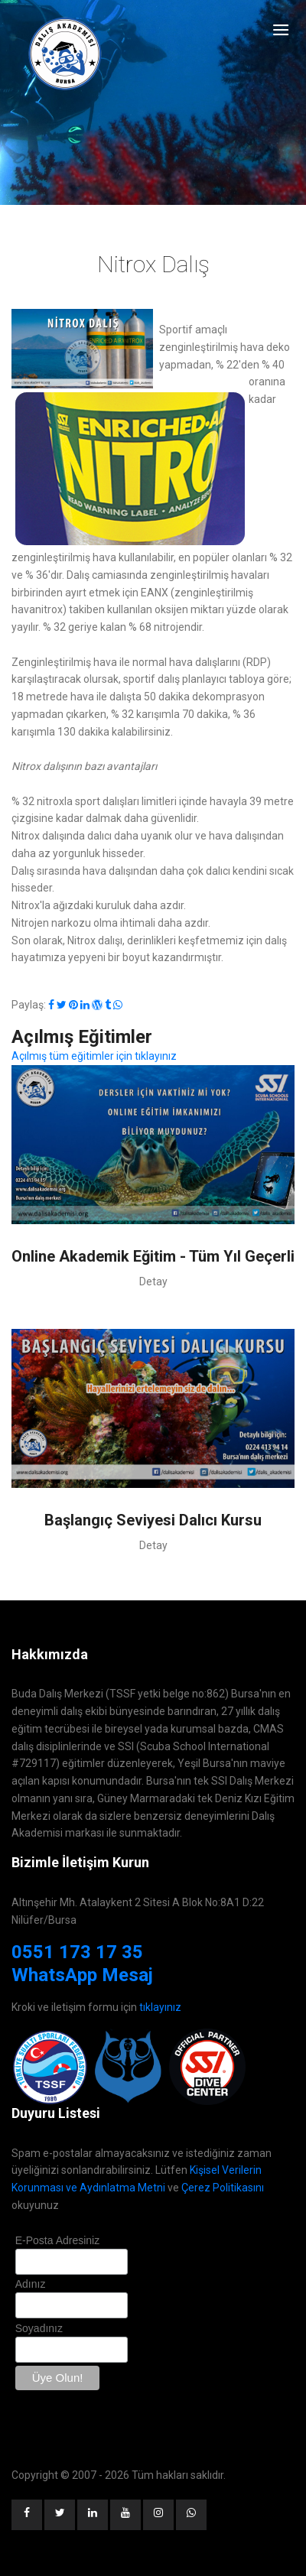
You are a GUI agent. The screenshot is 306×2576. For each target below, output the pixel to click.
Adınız (30, 2284)
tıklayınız (160, 2007)
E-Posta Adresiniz (57, 2240)
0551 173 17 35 (77, 1952)
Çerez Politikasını (222, 2187)
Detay (153, 1281)
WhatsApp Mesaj (82, 1975)
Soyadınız (39, 2328)
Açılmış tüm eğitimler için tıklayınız (94, 1056)
